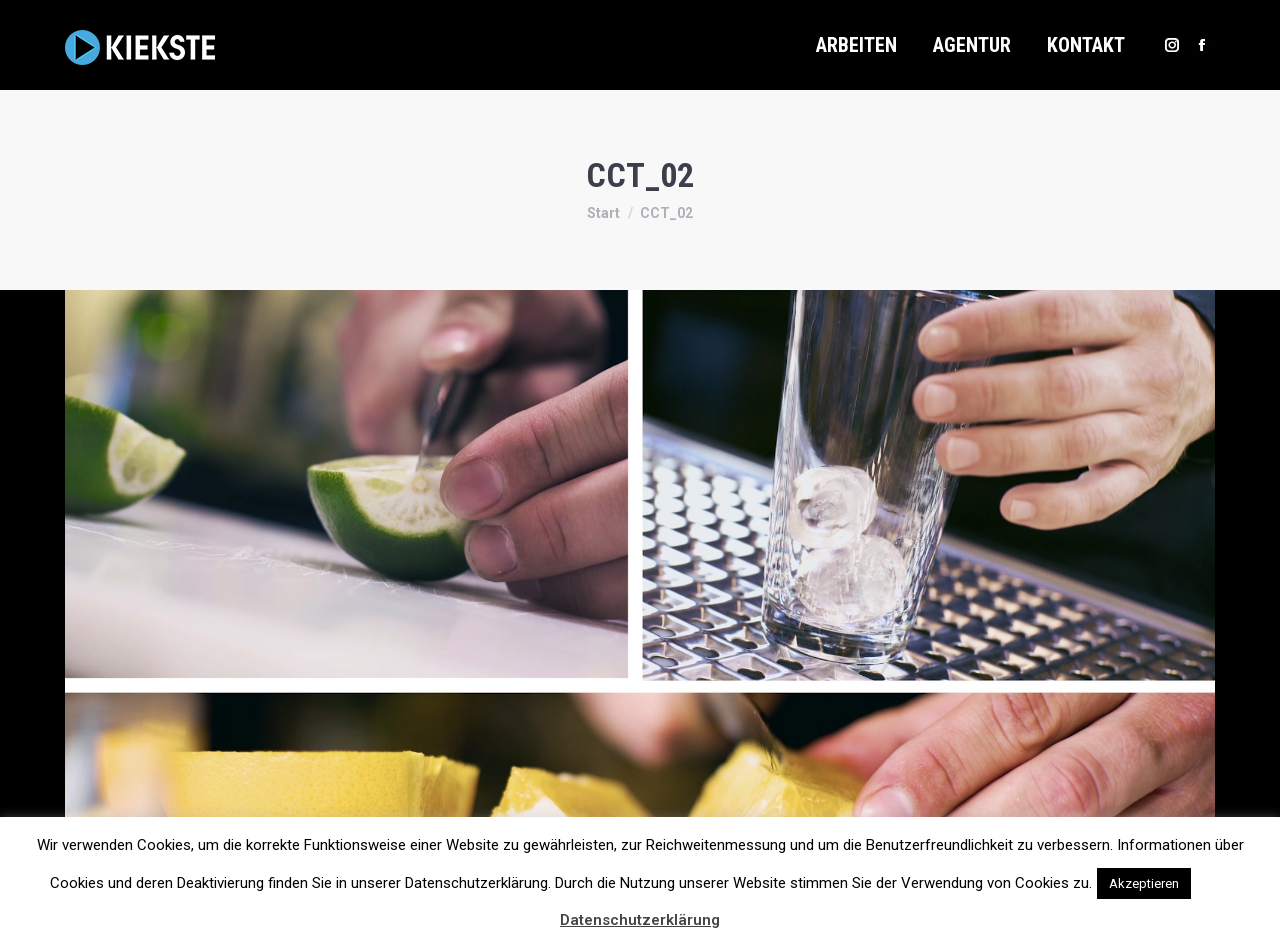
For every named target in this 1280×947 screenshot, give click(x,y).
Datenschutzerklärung (640, 920)
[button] (1213, 874)
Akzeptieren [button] (1144, 883)
